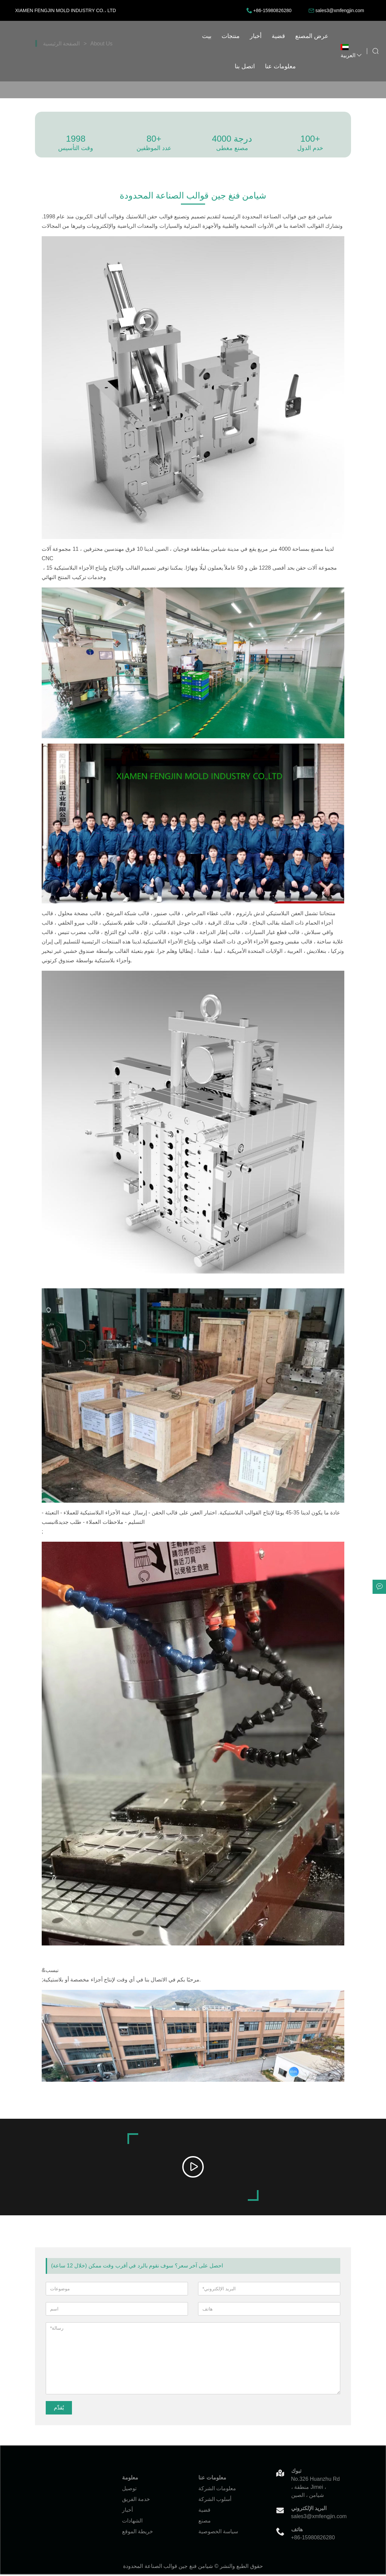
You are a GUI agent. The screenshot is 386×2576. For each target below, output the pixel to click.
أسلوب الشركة (214, 2500)
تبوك (296, 2472)
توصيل (129, 2489)
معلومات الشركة (217, 2489)
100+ (310, 139)
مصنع (204, 2522)
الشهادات (132, 2522)
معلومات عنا (286, 36)
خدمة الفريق (136, 2500)
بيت (108, 36)
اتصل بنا (250, 36)
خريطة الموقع (137, 2532)
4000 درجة (232, 139)
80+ (154, 139)
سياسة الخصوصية (218, 2532)
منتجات (132, 36)
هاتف (297, 2530)
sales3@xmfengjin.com (339, 10)
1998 (75, 139)
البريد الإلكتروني (308, 2509)
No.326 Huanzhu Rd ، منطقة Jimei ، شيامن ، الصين (315, 2488)
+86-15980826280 (272, 10)
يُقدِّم (59, 2408)
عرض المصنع (213, 36)
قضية (180, 36)
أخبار (157, 36)
